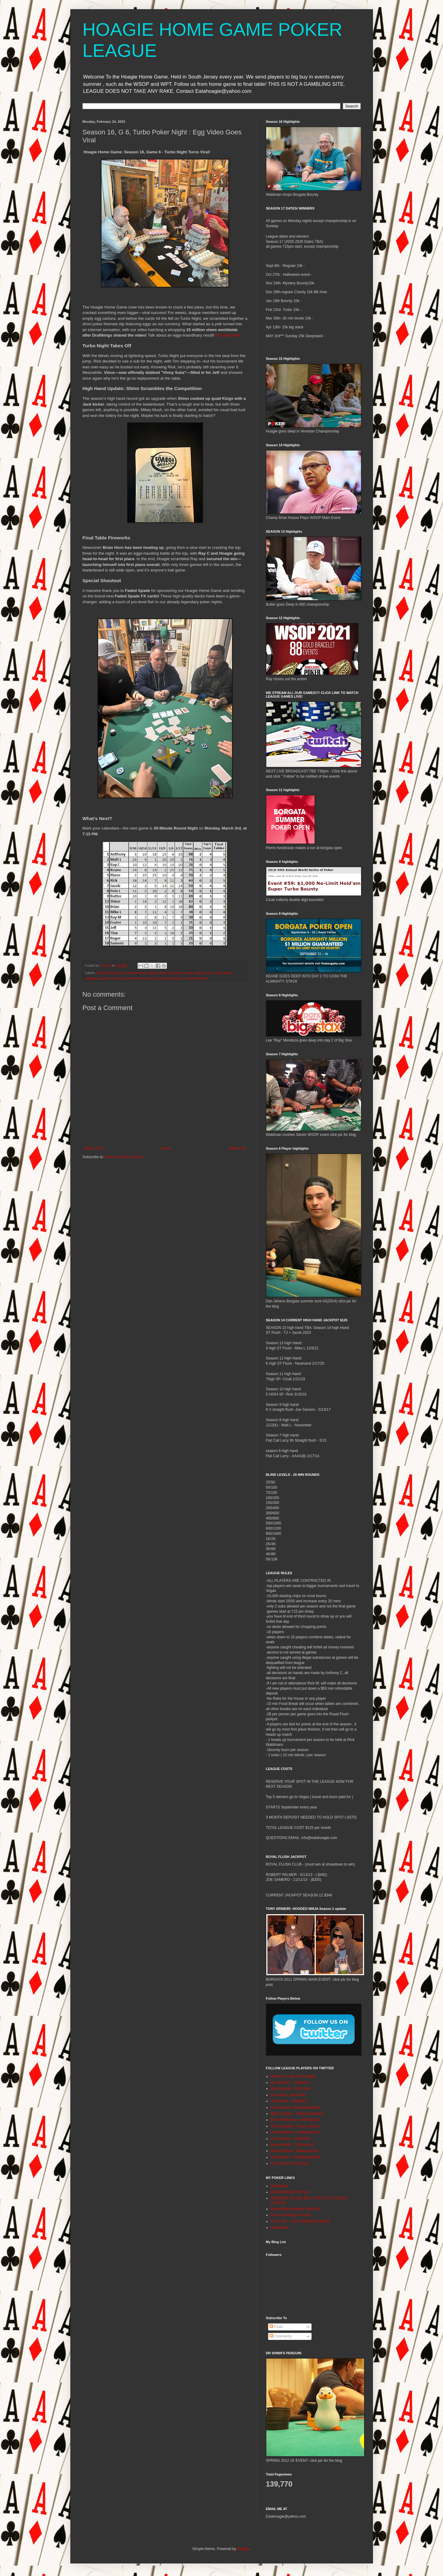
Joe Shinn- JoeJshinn (288, 2095)
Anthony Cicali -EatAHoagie (293, 2076)
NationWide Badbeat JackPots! (296, 2209)
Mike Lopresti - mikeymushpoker (297, 2113)
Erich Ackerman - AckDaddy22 (295, 2120)
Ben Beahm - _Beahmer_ (291, 2082)
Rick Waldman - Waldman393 (295, 2132)
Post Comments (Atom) (124, 1157)
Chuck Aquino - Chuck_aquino (295, 2126)
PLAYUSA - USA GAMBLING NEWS (300, 2221)
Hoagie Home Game (142, 973)
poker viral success (140, 978)
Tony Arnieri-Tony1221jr (290, 2163)
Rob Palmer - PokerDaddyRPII (295, 2157)
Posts (276, 2327)
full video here (228, 335)
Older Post (237, 1148)
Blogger (243, 2549)
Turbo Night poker (169, 978)
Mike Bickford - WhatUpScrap (295, 2151)
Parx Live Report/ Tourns (291, 2215)
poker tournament (111, 978)
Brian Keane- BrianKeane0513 (295, 2107)
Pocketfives (280, 2227)
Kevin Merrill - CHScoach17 (293, 2145)
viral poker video (196, 978)
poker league (193, 973)
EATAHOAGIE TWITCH (290, 2192)
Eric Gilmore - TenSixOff (290, 2138)
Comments (280, 2336)
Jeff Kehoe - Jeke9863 (289, 2101)
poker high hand (171, 973)
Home (166, 1148)
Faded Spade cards (110, 973)
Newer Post (93, 1148)
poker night (213, 973)
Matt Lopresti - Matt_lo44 (291, 2088)
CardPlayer (280, 2186)
